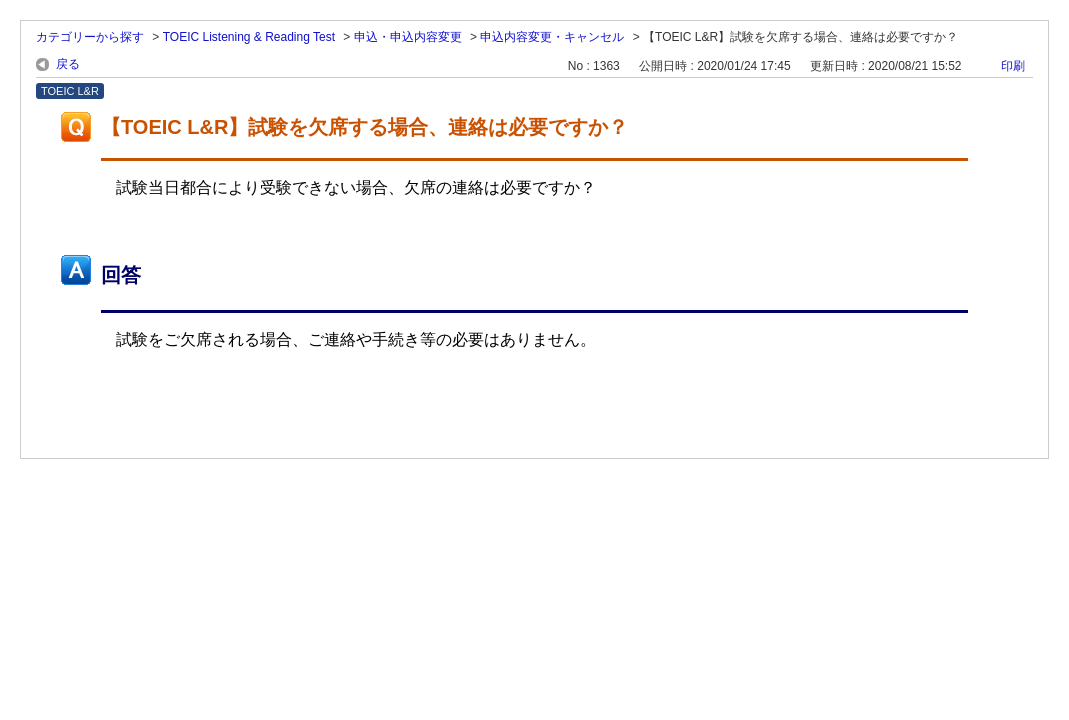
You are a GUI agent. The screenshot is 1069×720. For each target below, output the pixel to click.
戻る (68, 64)
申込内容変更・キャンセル (552, 37)
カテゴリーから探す (90, 37)
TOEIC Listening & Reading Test (249, 37)
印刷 (1013, 66)
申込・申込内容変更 (408, 37)
